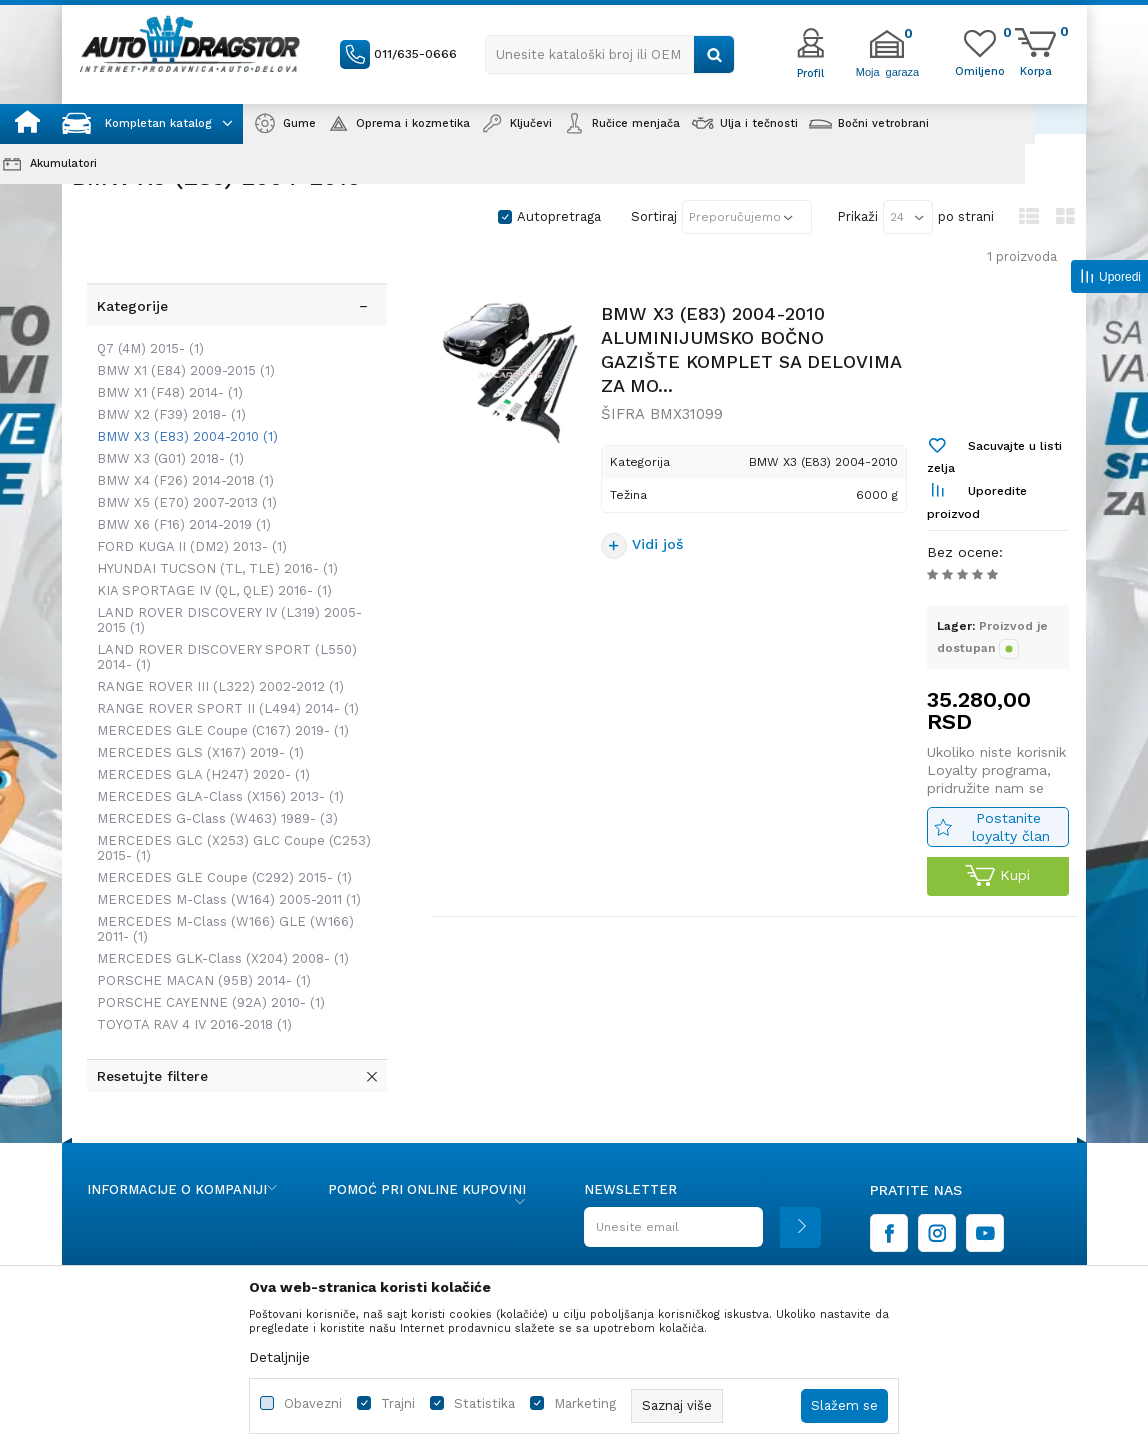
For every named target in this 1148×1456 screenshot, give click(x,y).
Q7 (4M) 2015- (145, 301)
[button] (610, 54)
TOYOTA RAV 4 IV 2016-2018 (189, 977)
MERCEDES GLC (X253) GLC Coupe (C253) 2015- (229, 801)
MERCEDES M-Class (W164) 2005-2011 (224, 852)
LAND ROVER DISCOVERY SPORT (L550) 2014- (222, 610)
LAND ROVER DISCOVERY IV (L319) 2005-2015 (224, 573)
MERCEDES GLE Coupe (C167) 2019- (218, 683)
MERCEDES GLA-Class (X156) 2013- (215, 749)
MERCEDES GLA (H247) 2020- (198, 727)
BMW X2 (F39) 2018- (166, 367)
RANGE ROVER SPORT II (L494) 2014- (223, 661)
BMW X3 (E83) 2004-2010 (182, 389)
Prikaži (857, 216)
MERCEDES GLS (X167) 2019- (195, 705)
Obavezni (313, 1403)
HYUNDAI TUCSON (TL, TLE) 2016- (212, 521)
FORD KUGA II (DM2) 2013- (187, 499)
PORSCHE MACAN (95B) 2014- (199, 933)
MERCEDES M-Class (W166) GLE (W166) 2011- (220, 882)
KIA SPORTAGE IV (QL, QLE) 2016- (209, 543)
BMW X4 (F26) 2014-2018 (180, 433)
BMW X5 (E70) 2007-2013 (182, 455)
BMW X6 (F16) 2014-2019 (179, 477)
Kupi (995, 883)
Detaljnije (279, 1357)
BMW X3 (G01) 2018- (165, 411)
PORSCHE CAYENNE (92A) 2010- (206, 955)
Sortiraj (654, 216)
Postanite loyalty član (1008, 833)
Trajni (398, 1403)
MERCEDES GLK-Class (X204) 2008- (218, 911)
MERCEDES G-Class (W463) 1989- (212, 771)
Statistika (484, 1403)
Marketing (585, 1403)
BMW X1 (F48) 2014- (165, 345)
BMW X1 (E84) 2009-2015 (181, 323)
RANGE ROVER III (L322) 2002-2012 (215, 639)
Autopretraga (559, 216)
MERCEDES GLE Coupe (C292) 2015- (219, 830)
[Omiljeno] (980, 70)
